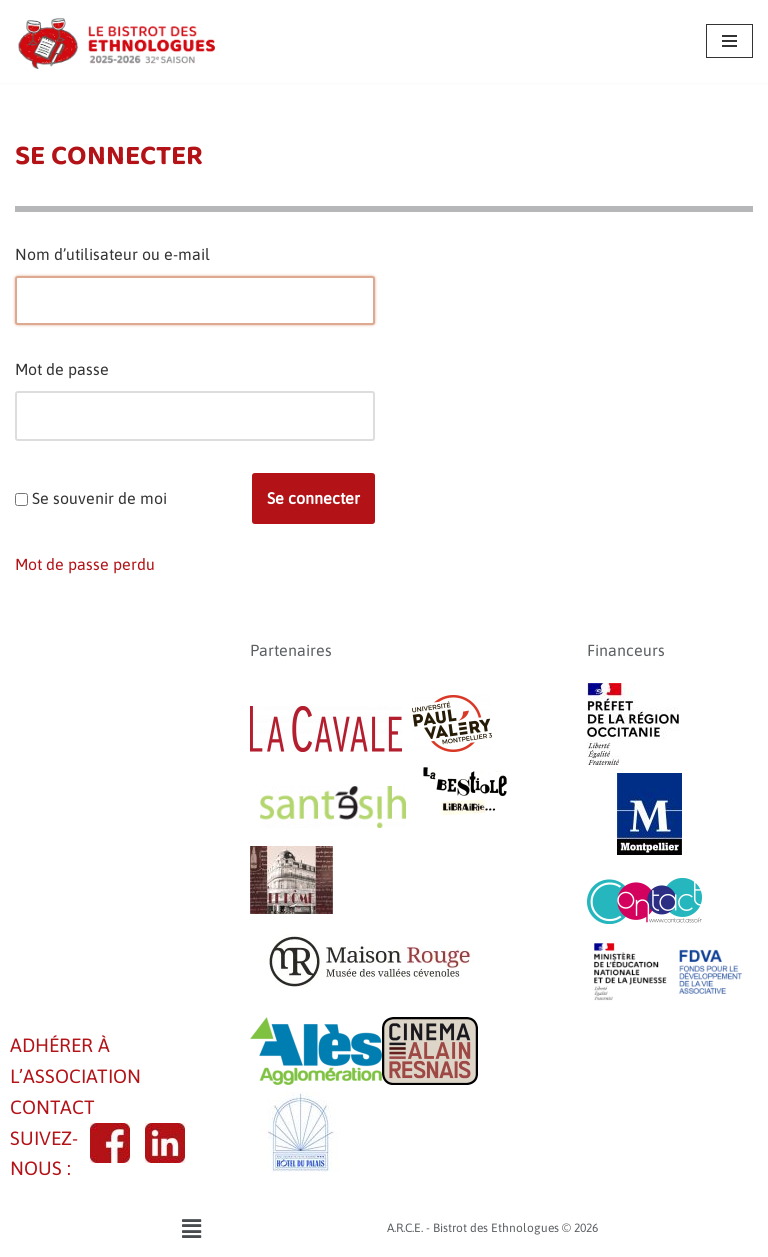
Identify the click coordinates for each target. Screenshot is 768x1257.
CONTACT (52, 1107)
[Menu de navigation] (729, 41)
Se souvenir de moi (99, 498)
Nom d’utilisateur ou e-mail (112, 254)
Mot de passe (62, 369)
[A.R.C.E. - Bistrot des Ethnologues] (115, 41)
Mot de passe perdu (85, 564)
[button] (191, 1228)
